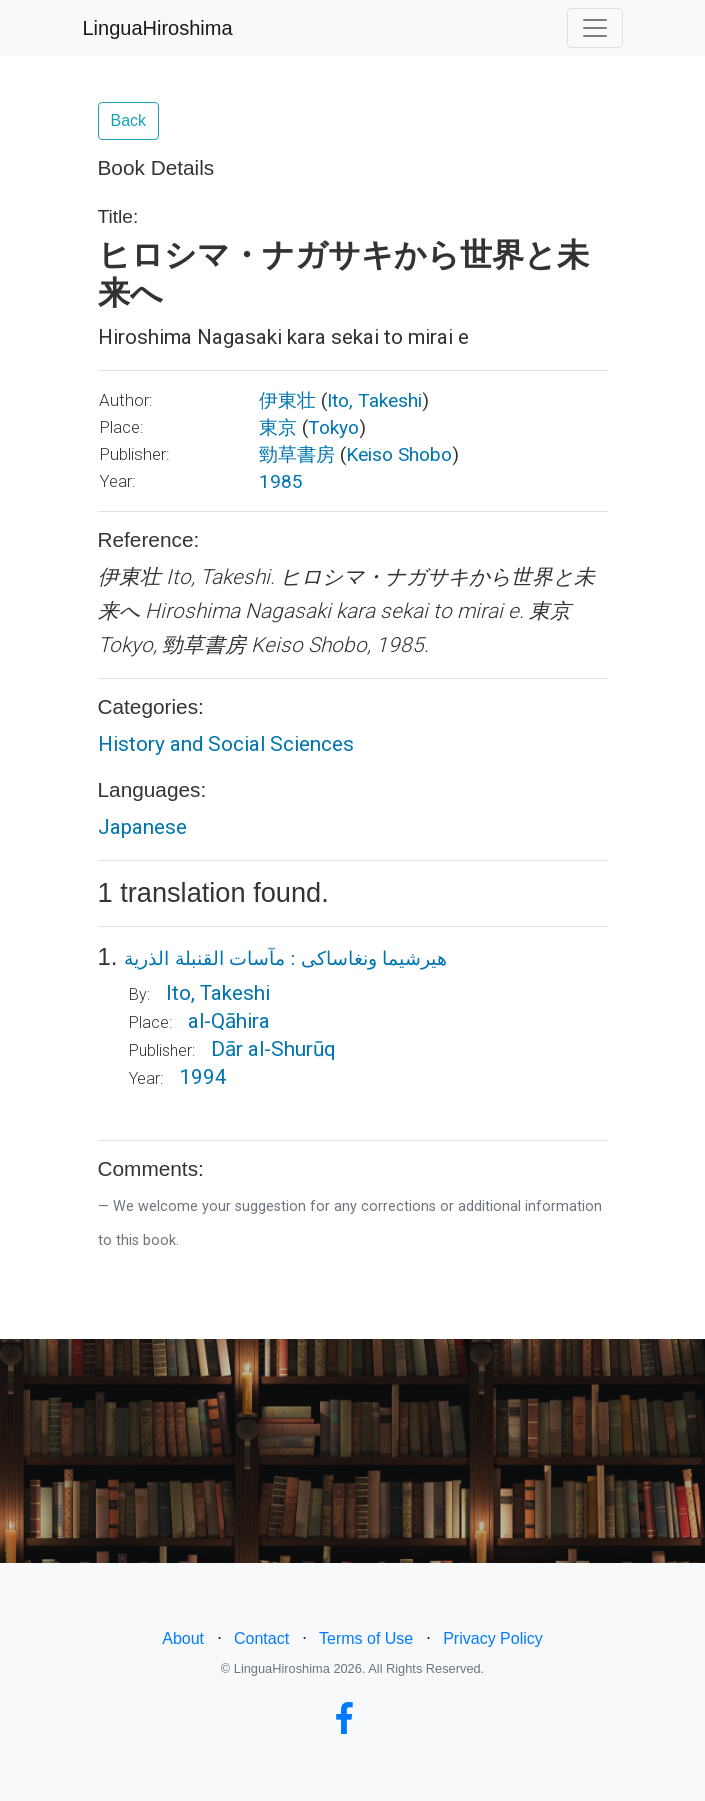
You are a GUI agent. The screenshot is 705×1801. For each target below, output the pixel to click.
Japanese (142, 827)
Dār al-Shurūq (273, 1049)
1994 (203, 1077)
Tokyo (333, 427)
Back (129, 120)
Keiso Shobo (399, 454)
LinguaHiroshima (158, 28)
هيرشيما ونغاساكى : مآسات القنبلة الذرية (285, 958)
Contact (261, 1638)
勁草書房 (297, 454)
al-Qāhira (229, 1021)
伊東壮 (287, 400)
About (183, 1638)
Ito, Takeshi (374, 400)
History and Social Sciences (226, 744)
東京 (278, 427)
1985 (281, 481)
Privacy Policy (493, 1638)
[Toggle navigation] (595, 28)
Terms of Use (366, 1638)
